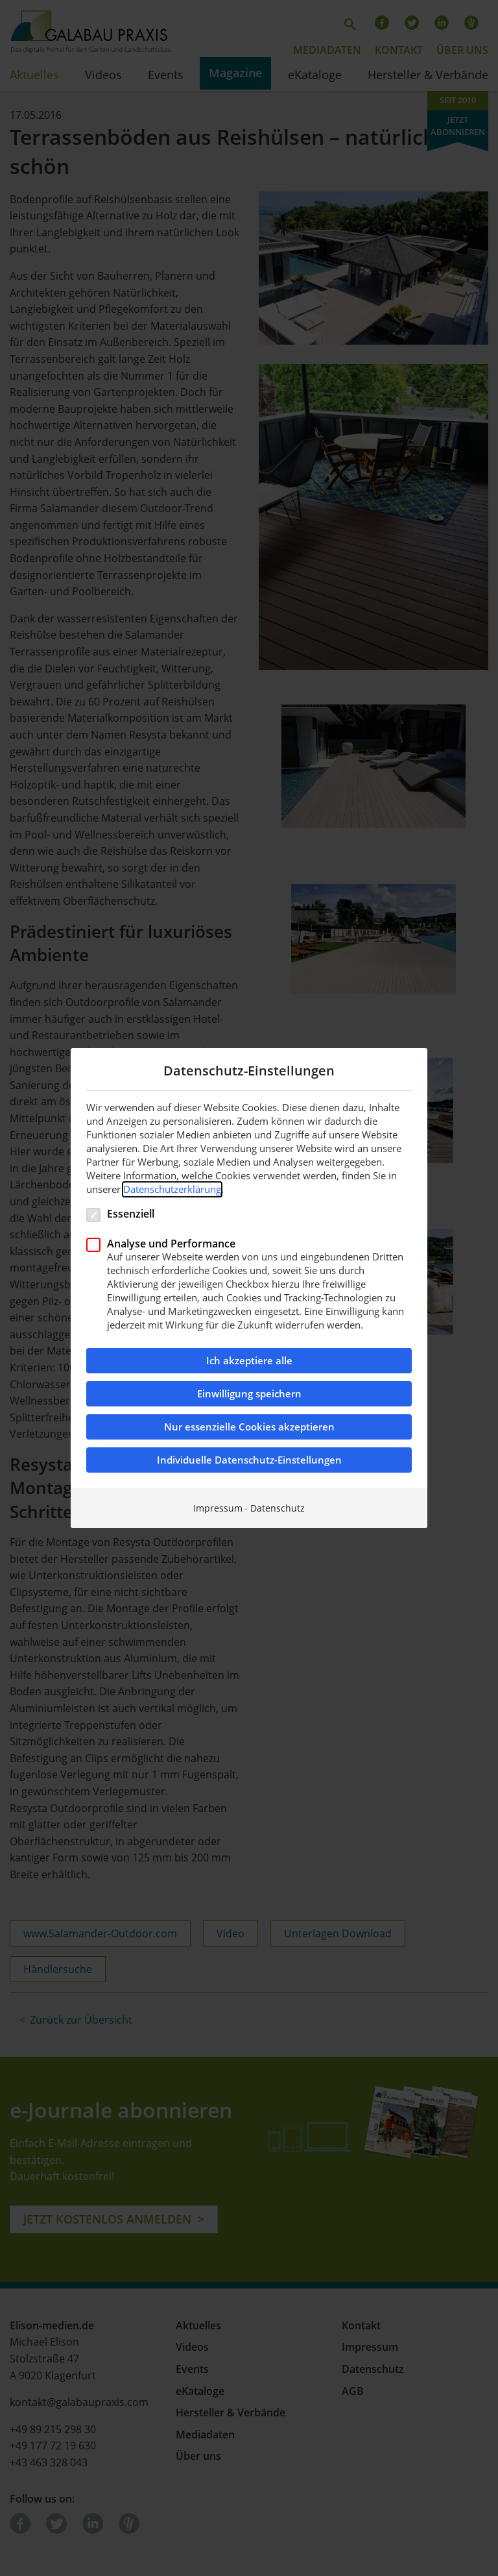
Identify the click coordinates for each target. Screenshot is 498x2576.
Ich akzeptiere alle (249, 1361)
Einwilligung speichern (249, 1394)
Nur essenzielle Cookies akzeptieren (249, 1427)
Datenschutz (277, 1508)
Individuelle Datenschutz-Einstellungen (249, 1460)
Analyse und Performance (171, 1243)
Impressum (218, 1508)
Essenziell (130, 1213)
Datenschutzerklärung (172, 1189)
